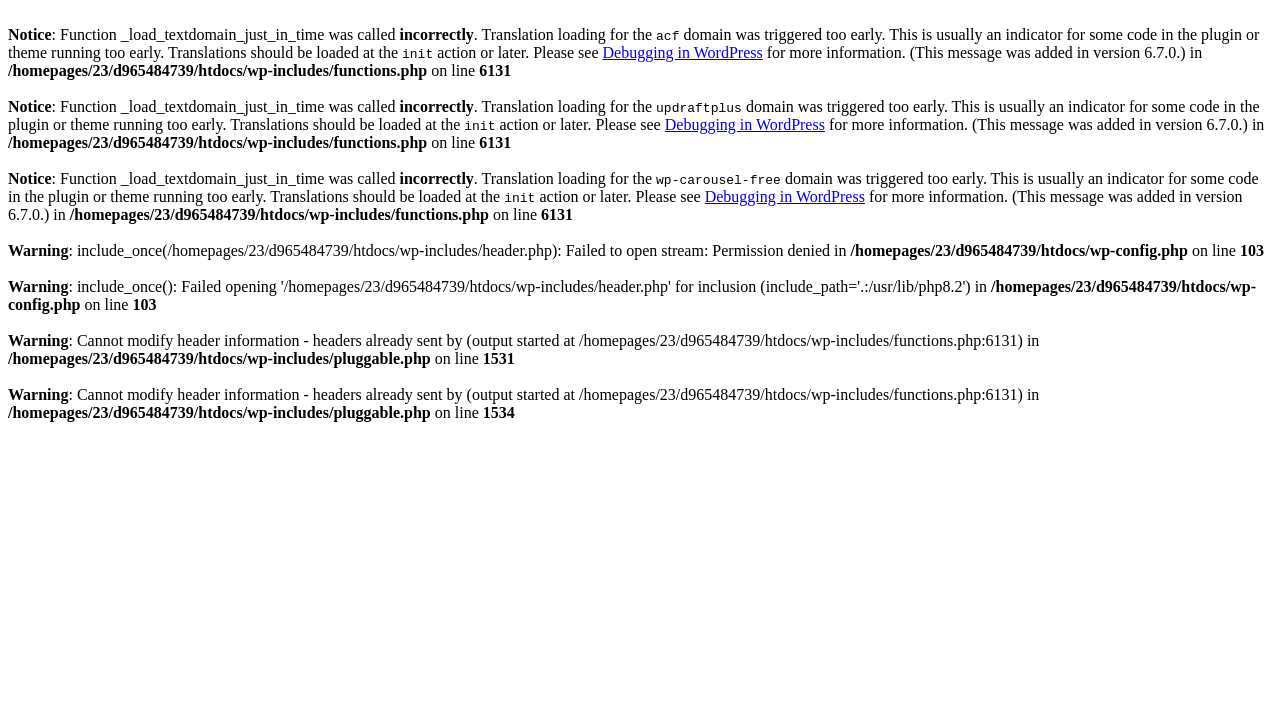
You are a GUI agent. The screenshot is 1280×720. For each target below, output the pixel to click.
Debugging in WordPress (682, 52)
